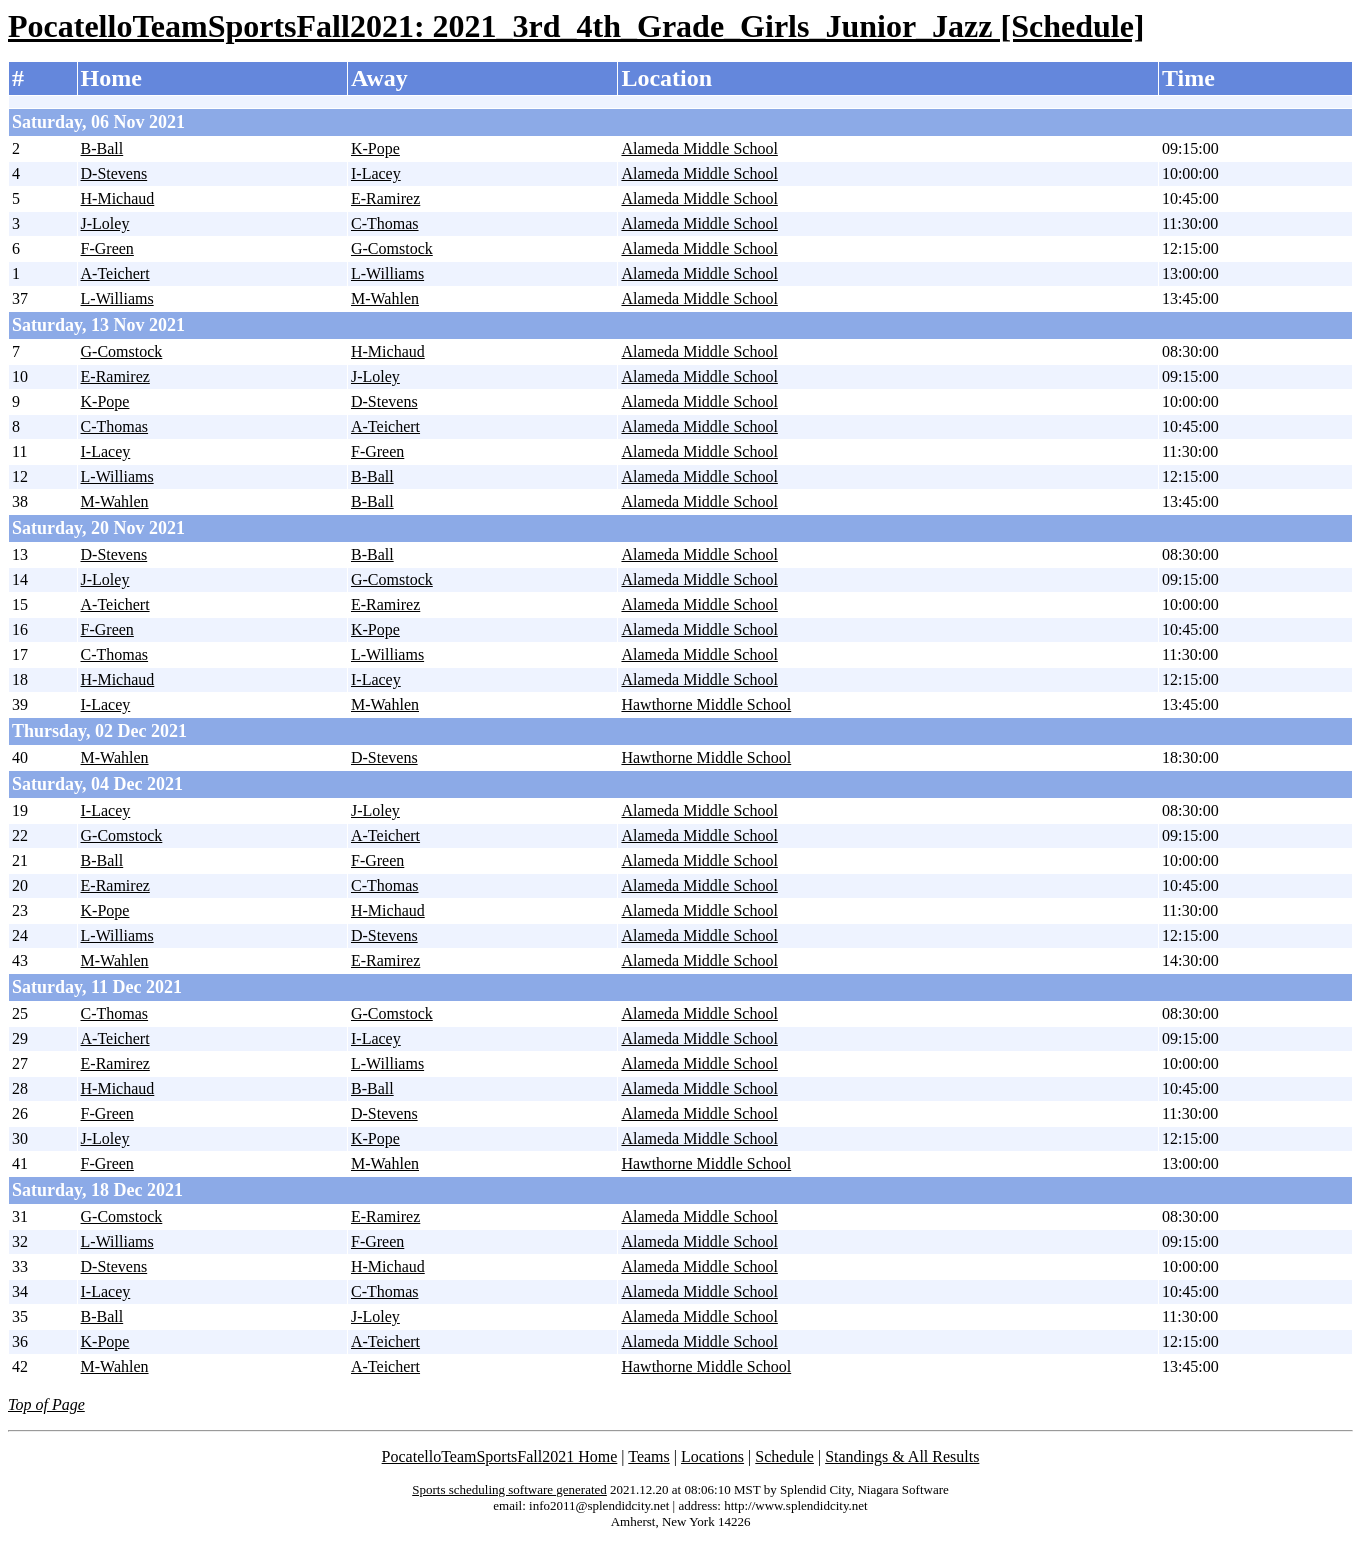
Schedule (784, 1456)
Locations (712, 1456)
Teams (649, 1456)
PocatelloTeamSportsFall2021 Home (500, 1456)
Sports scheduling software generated (509, 1489)
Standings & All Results (902, 1456)
